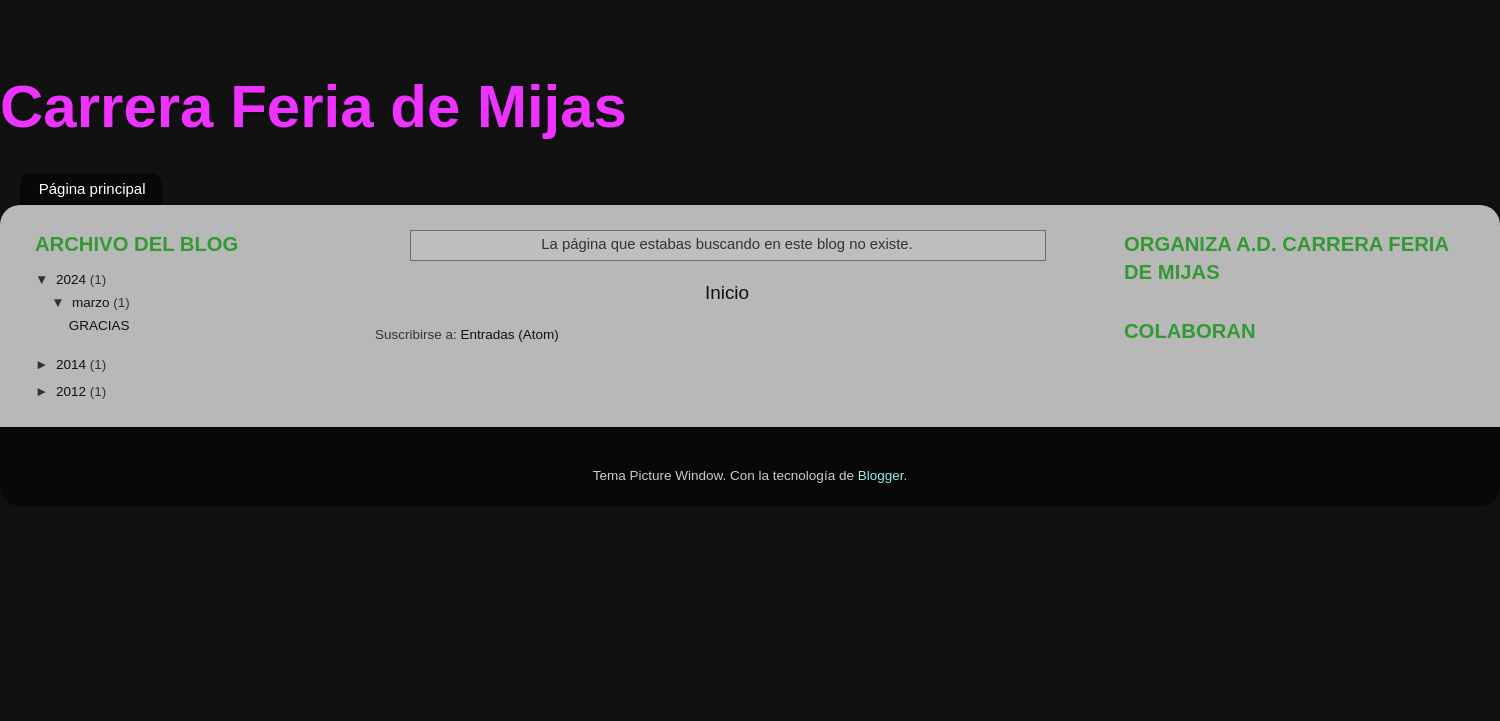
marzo (92, 302)
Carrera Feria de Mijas (313, 106)
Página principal (92, 188)
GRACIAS (99, 325)
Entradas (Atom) (510, 334)
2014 (73, 364)
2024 (73, 279)
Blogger (881, 475)
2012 (73, 391)
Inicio (727, 292)
